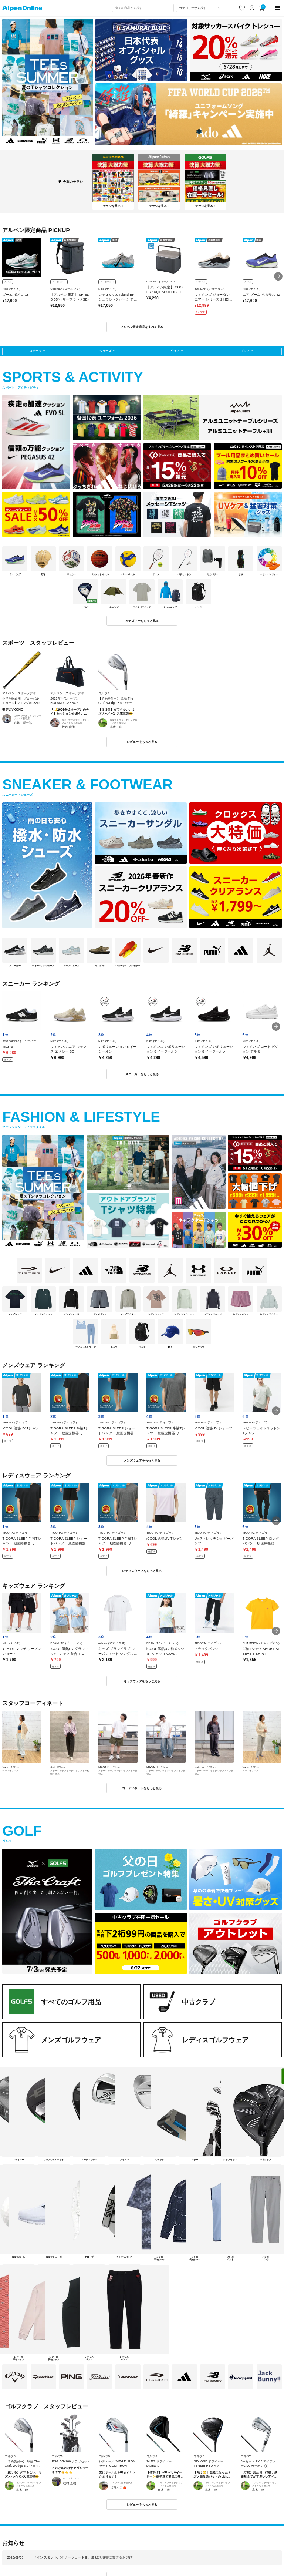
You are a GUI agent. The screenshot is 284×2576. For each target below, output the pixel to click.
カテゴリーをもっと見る (142, 621)
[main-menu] (277, 8)
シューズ (105, 351)
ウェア (175, 351)
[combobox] (142, 8)
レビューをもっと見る (142, 742)
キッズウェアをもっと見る (142, 1681)
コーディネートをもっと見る (142, 1788)
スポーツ (35, 351)
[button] (278, 276)
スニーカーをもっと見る (142, 1074)
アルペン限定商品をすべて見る (142, 327)
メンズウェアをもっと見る (142, 1460)
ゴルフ (244, 351)
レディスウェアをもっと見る (142, 1571)
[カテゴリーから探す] (199, 8)
